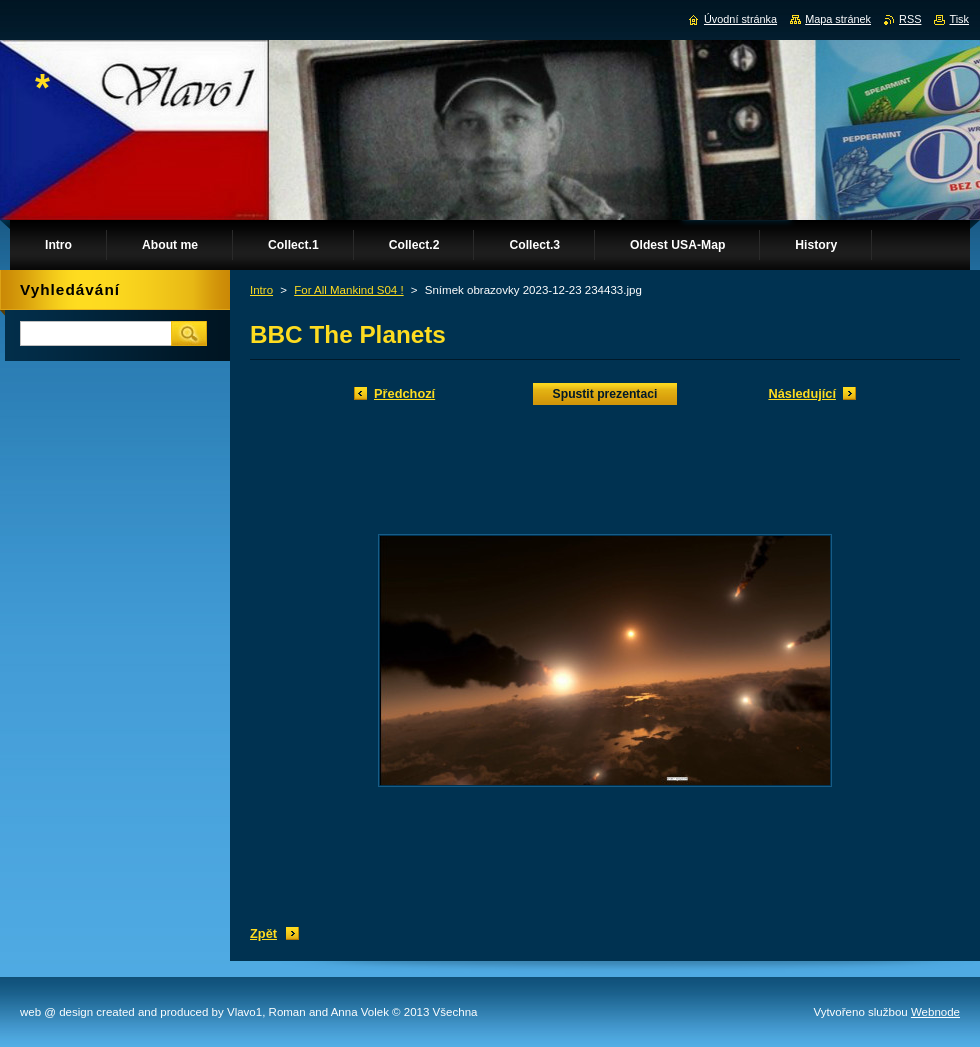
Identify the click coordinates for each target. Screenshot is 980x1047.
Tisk (959, 19)
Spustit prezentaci (605, 394)
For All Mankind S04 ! (348, 290)
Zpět (263, 933)
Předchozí (404, 393)
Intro (261, 290)
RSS (910, 19)
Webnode (935, 1012)
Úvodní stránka (740, 19)
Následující (802, 393)
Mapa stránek (838, 19)
